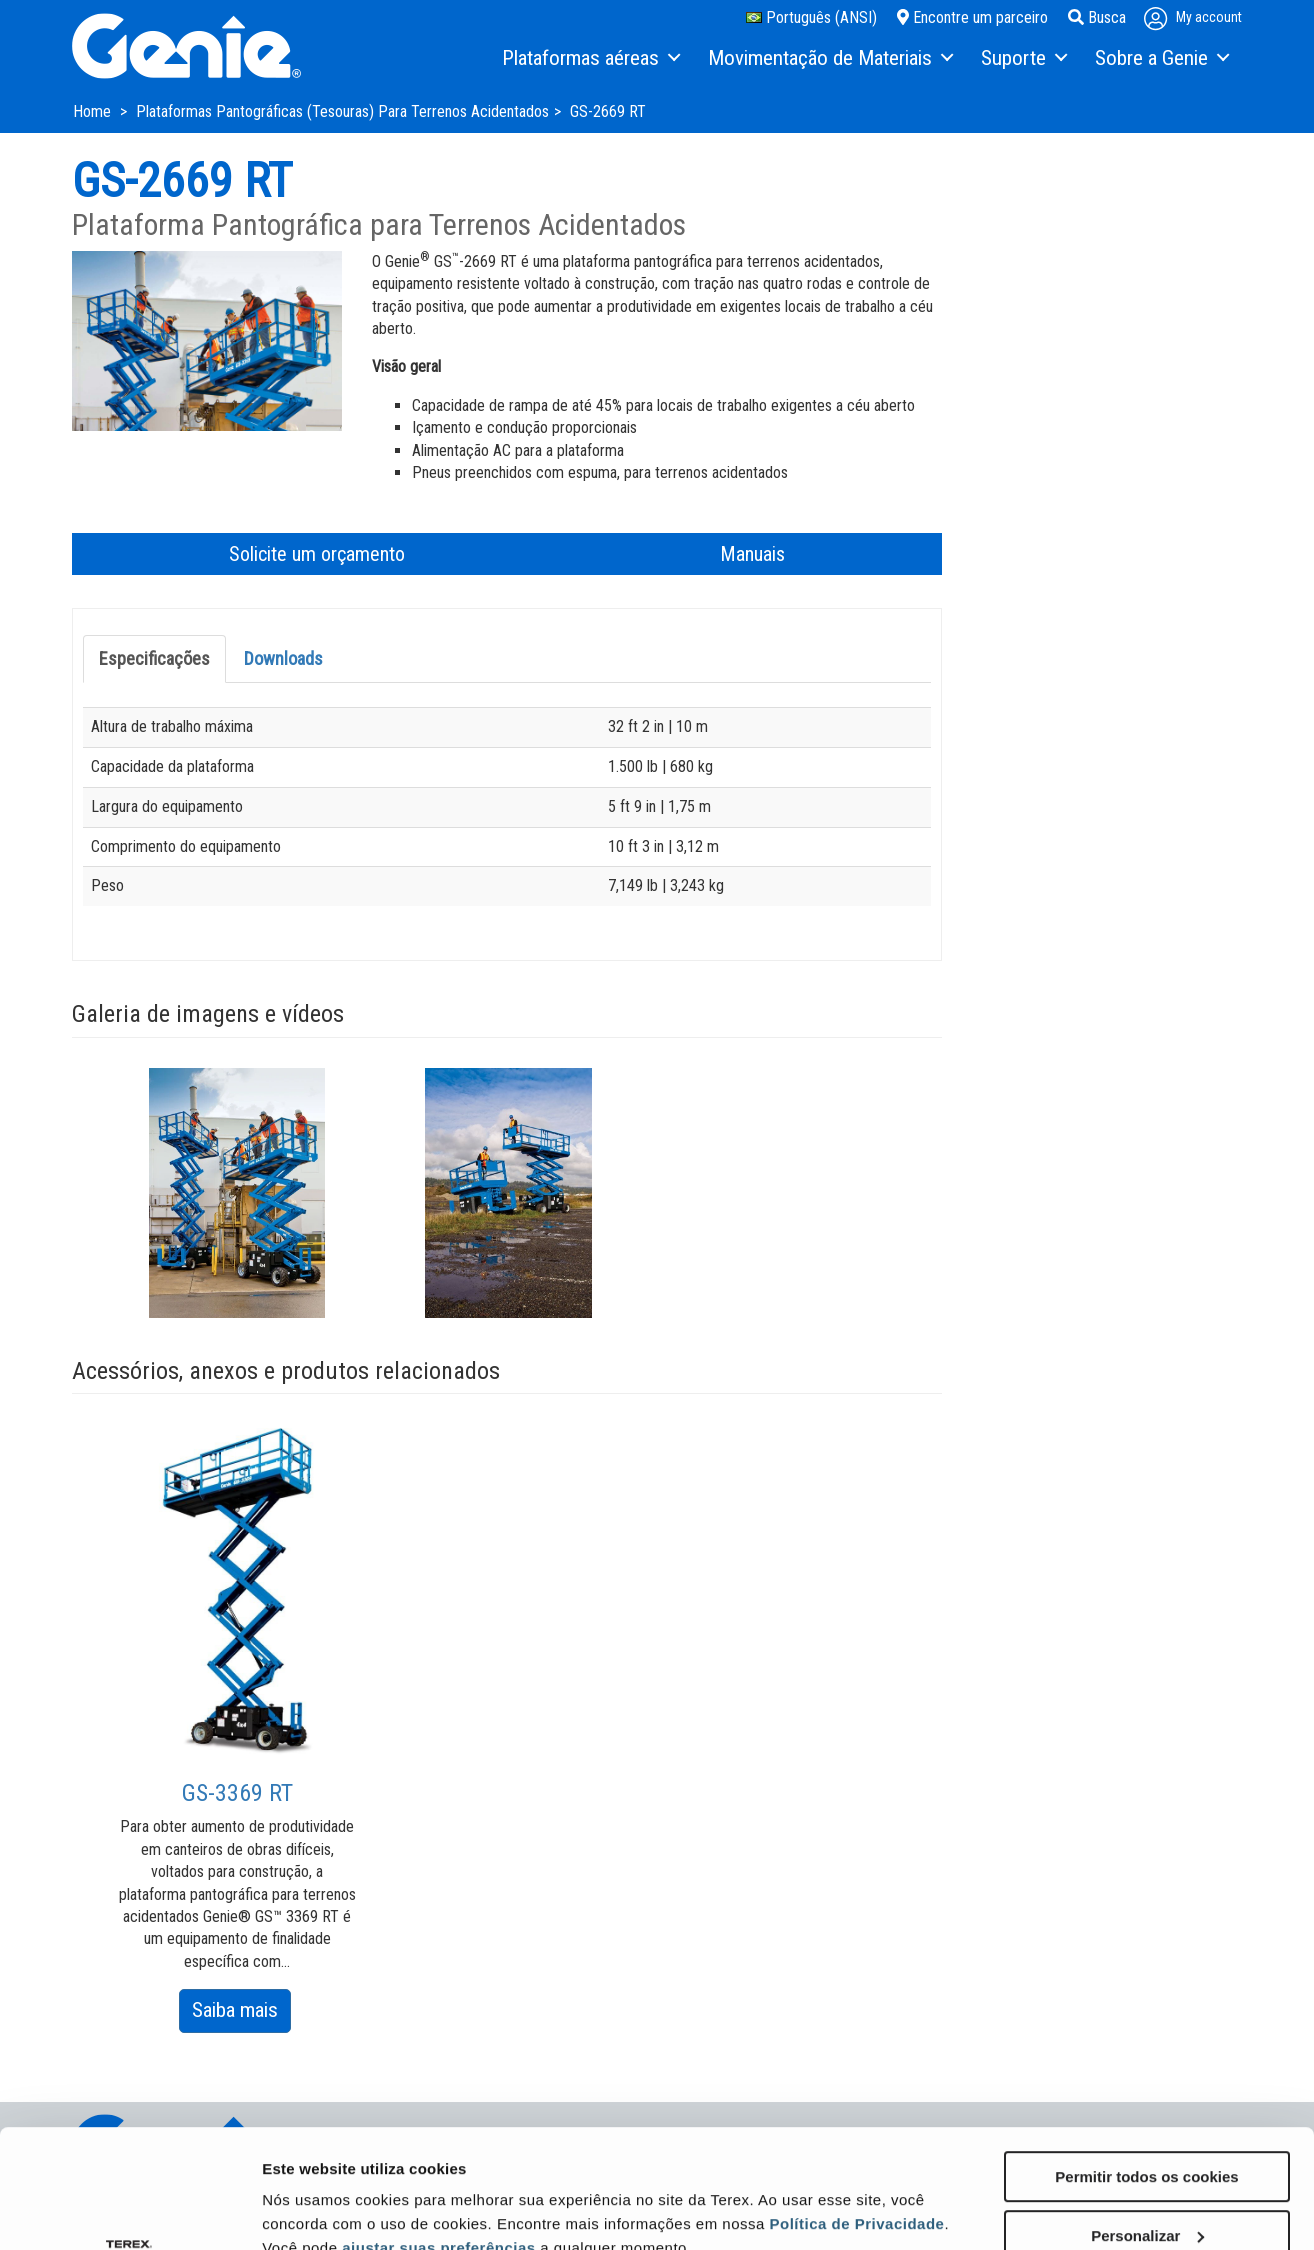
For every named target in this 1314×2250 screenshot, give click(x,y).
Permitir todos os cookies (1146, 2065)
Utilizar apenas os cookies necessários (1147, 2192)
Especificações (154, 658)
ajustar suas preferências (438, 2136)
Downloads (283, 658)
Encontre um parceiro (972, 17)
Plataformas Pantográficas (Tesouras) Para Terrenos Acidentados (342, 111)
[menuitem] (590, 59)
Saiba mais (241, 2013)
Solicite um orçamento (317, 554)
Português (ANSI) (811, 17)
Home (94, 111)
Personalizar (1147, 2124)
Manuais (752, 554)
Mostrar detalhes (323, 2191)
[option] (237, 1193)
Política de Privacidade (857, 2112)
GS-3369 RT (237, 1793)
